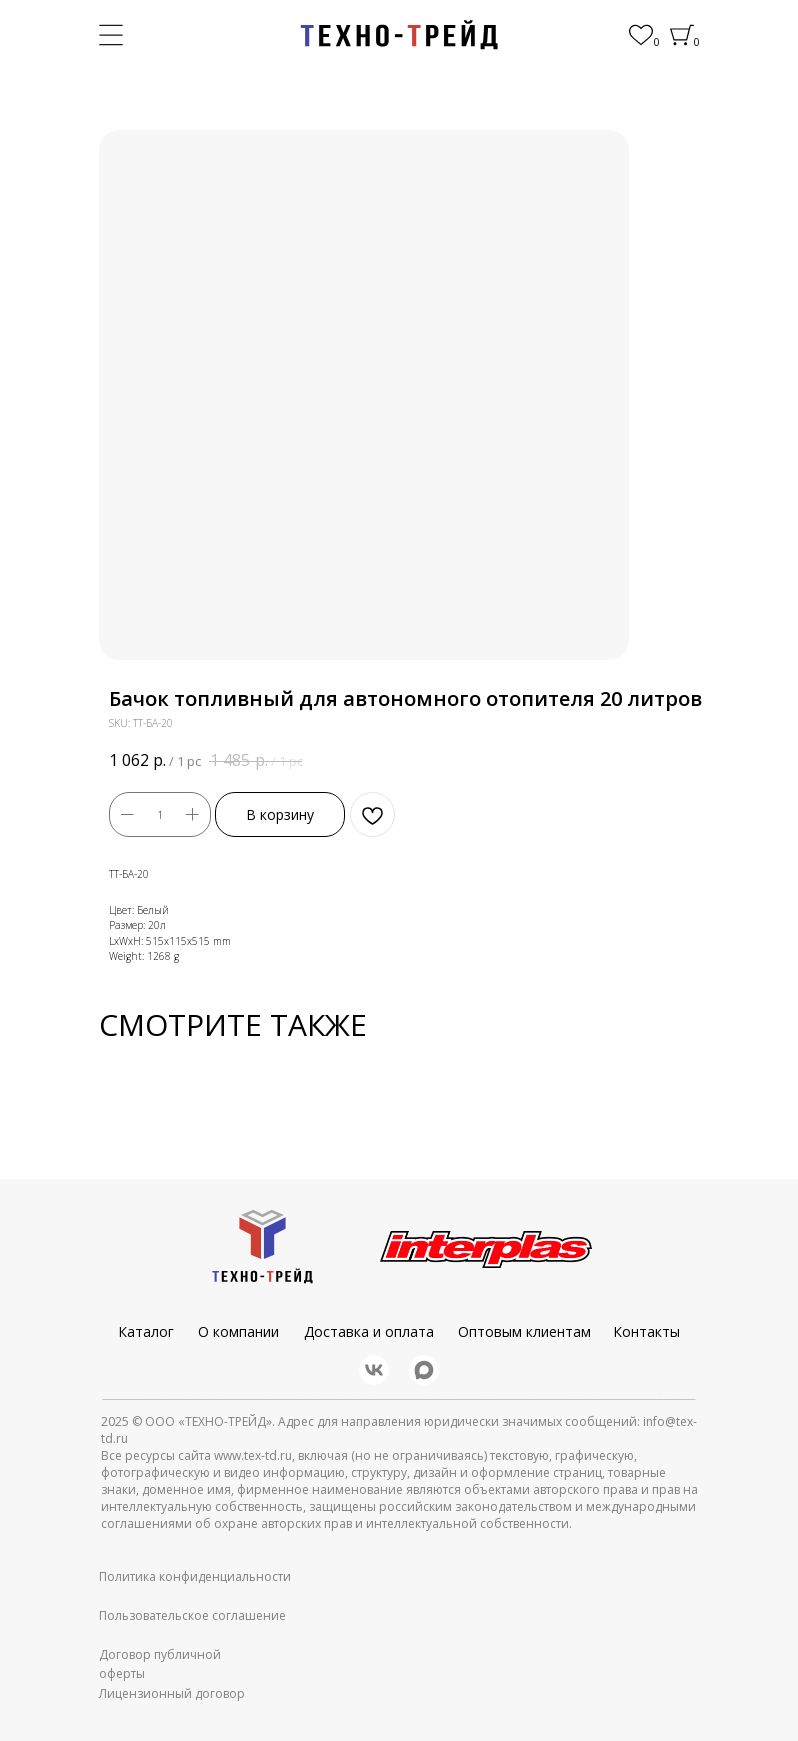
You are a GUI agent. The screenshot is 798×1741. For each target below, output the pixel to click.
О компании (238, 1331)
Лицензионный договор (172, 1693)
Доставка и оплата (369, 1331)
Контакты (646, 1331)
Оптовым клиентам (524, 1331)
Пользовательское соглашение (192, 1615)
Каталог (146, 1331)
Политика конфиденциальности (195, 1576)
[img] (399, 35)
